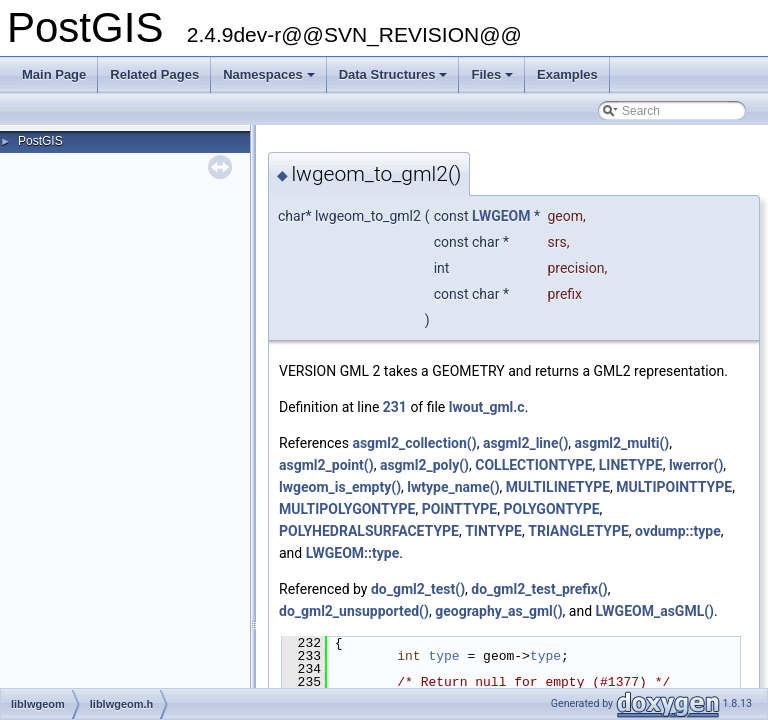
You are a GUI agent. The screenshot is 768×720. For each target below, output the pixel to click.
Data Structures (395, 80)
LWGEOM (501, 216)
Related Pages (154, 74)
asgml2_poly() (424, 465)
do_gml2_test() (418, 589)
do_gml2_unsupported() (354, 611)
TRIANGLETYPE (578, 531)
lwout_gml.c (487, 407)
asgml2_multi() (622, 443)
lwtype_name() (453, 487)
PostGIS (40, 141)
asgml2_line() (525, 443)
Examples (567, 74)
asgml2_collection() (414, 443)
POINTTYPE (460, 509)
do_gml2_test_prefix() (539, 589)
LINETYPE (631, 465)
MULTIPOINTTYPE (674, 487)
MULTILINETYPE (558, 487)
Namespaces (270, 80)
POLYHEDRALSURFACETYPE (369, 531)
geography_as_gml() (498, 611)
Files (493, 80)
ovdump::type (678, 531)
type (443, 656)
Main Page (54, 74)
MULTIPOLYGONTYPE (347, 509)
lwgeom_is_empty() (340, 487)
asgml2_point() (326, 465)
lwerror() (696, 465)
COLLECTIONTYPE (533, 465)
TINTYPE (493, 531)
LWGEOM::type (353, 553)
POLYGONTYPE (551, 509)
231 (395, 407)
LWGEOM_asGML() (655, 611)
